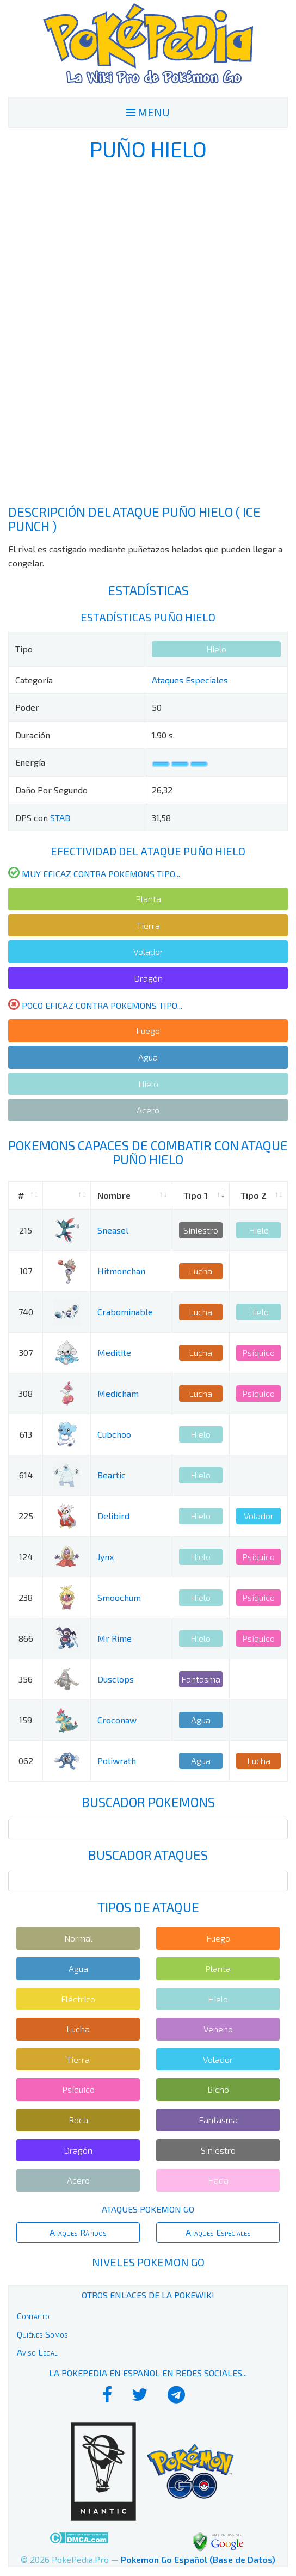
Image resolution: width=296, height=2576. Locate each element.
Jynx (105, 1556)
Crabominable (125, 1312)
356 (25, 1679)
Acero (148, 1110)
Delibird (113, 1516)
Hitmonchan (121, 1271)
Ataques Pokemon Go (148, 2209)
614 (26, 1475)
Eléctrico (78, 1999)
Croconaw (117, 1720)
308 (25, 1393)
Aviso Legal (37, 2352)
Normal (78, 1938)
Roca (78, 2120)
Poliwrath (116, 1760)
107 (26, 1271)
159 (25, 1720)
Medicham (118, 1393)
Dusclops (115, 1679)
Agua (148, 1057)
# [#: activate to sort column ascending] (21, 1195)
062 (25, 1760)
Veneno (218, 2029)
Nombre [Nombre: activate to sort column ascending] (114, 1195)
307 (26, 1352)
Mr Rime (114, 1638)
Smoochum (119, 1597)
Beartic (111, 1475)
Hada (218, 2180)
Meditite (114, 1352)
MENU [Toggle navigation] (148, 112)
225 (25, 1516)
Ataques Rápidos (78, 2232)
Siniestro (200, 1230)
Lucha (200, 1271)
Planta (148, 898)
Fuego (148, 1030)
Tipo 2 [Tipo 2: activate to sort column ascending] (253, 1195)
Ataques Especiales (190, 680)
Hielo (216, 649)
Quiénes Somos (42, 2334)
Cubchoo (114, 1434)
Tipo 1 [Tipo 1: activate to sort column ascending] (195, 1195)
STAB (60, 817)
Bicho (218, 2089)
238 (25, 1597)
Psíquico (258, 1352)
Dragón (148, 978)
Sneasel (112, 1230)
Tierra (148, 925)
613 (26, 1434)
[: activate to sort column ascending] (67, 1195)
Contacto (33, 2315)
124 (26, 1556)
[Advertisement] (148, 332)
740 (25, 1312)
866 (25, 1638)
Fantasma (200, 1679)
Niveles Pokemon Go (148, 2262)
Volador (148, 951)
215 (25, 1230)
